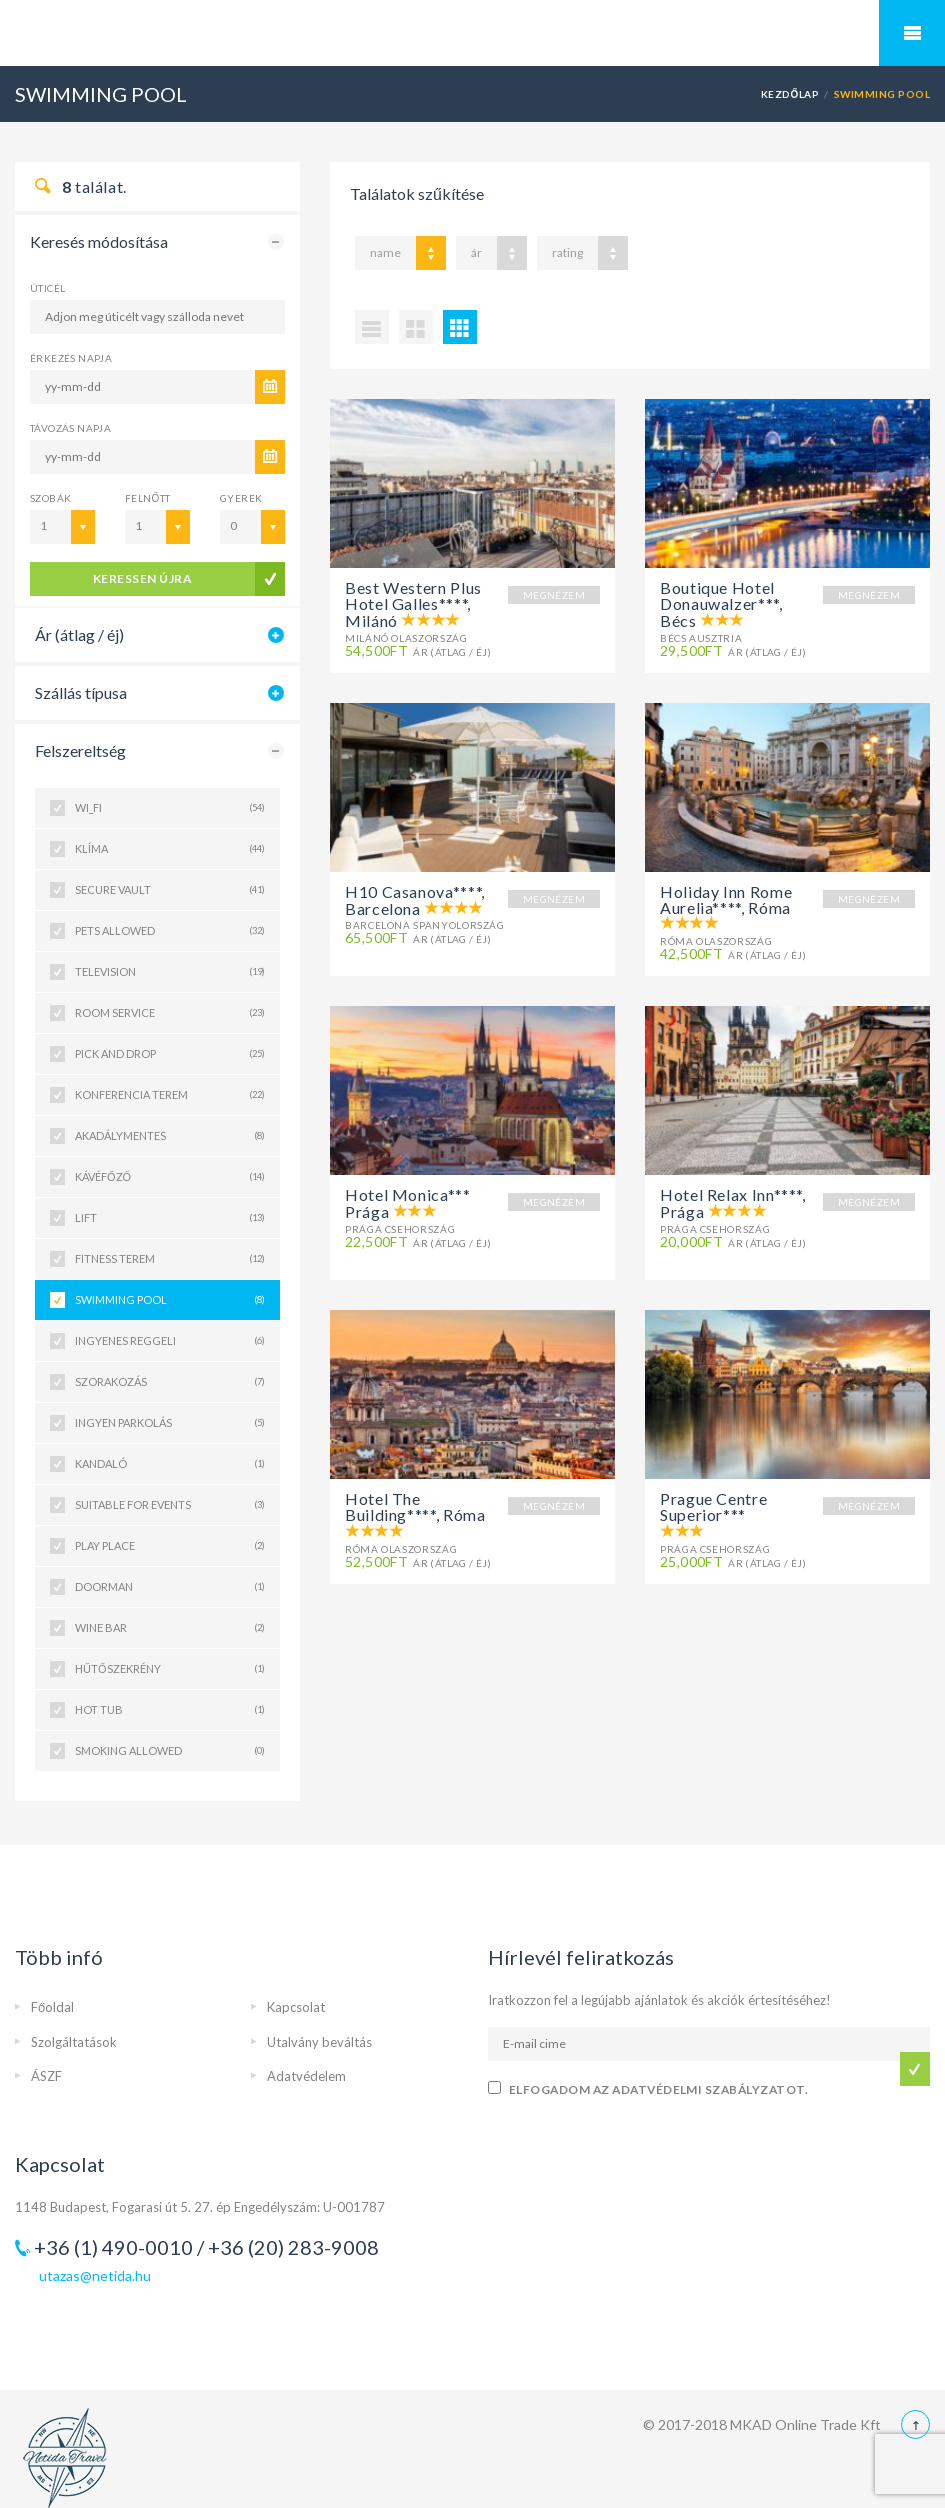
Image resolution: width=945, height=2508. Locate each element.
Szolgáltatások (74, 2042)
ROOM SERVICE (170, 1013)
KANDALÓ (170, 1464)
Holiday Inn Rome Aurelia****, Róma (726, 899)
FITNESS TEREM (170, 1259)
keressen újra (142, 578)
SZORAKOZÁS (170, 1382)
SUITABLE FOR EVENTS (170, 1505)
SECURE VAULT (170, 890)
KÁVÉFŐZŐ (170, 1177)
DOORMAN (170, 1587)
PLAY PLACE (170, 1546)
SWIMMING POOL (170, 1300)
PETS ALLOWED (170, 931)
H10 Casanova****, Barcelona (415, 900)
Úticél (47, 288)
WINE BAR (170, 1628)
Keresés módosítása (99, 241)
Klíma (170, 849)
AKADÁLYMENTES (170, 1136)
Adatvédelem (306, 2076)
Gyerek (241, 498)
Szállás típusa (81, 692)
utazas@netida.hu (95, 2275)
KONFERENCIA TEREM (170, 1095)
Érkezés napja (71, 358)
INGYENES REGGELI (170, 1341)
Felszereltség (80, 750)
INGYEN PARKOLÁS (170, 1423)
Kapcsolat (296, 2007)
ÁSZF (46, 2076)
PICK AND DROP (170, 1054)
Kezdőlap (790, 94)
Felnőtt (148, 498)
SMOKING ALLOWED (170, 1751)
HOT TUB (170, 1710)
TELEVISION (170, 972)
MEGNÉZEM (554, 595)
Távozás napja (70, 428)
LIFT (170, 1218)
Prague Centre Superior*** (713, 1506)
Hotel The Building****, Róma (415, 1506)
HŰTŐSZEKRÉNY (170, 1669)
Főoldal (52, 2007)
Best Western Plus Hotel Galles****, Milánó (413, 604)
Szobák (50, 498)
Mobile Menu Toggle (912, 33)
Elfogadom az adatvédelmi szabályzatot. (658, 2089)
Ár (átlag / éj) (79, 634)
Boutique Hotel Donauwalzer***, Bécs (721, 604)
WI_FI (170, 808)
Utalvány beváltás (319, 2042)
